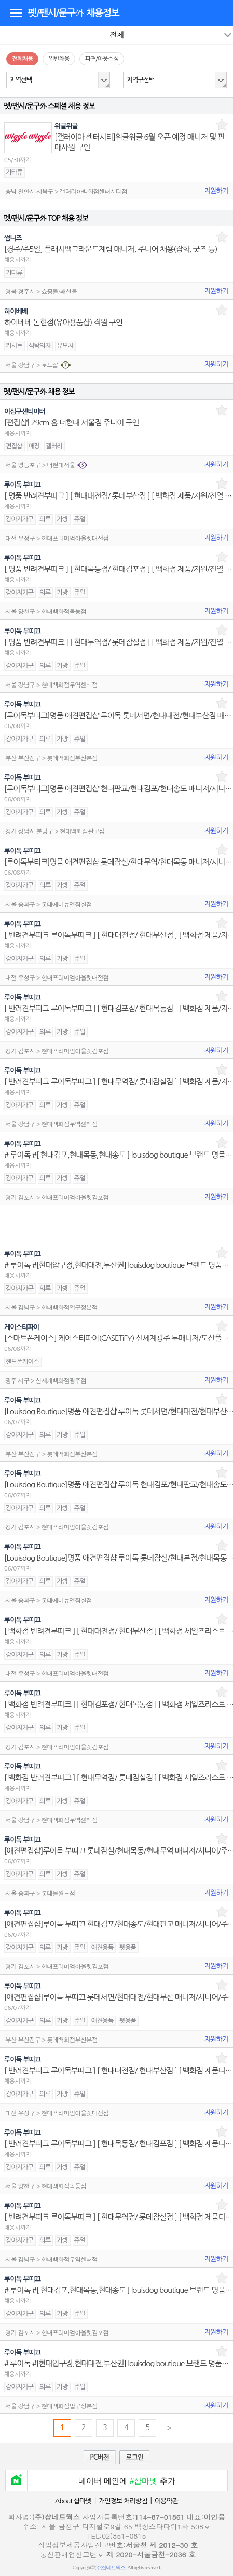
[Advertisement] (116, 1224)
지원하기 (216, 190)
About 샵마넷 (73, 2501)
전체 (116, 35)
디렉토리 (16, 12)
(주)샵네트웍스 (109, 2567)
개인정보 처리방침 (123, 2501)
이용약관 (166, 2501)
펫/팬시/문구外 (55, 13)
